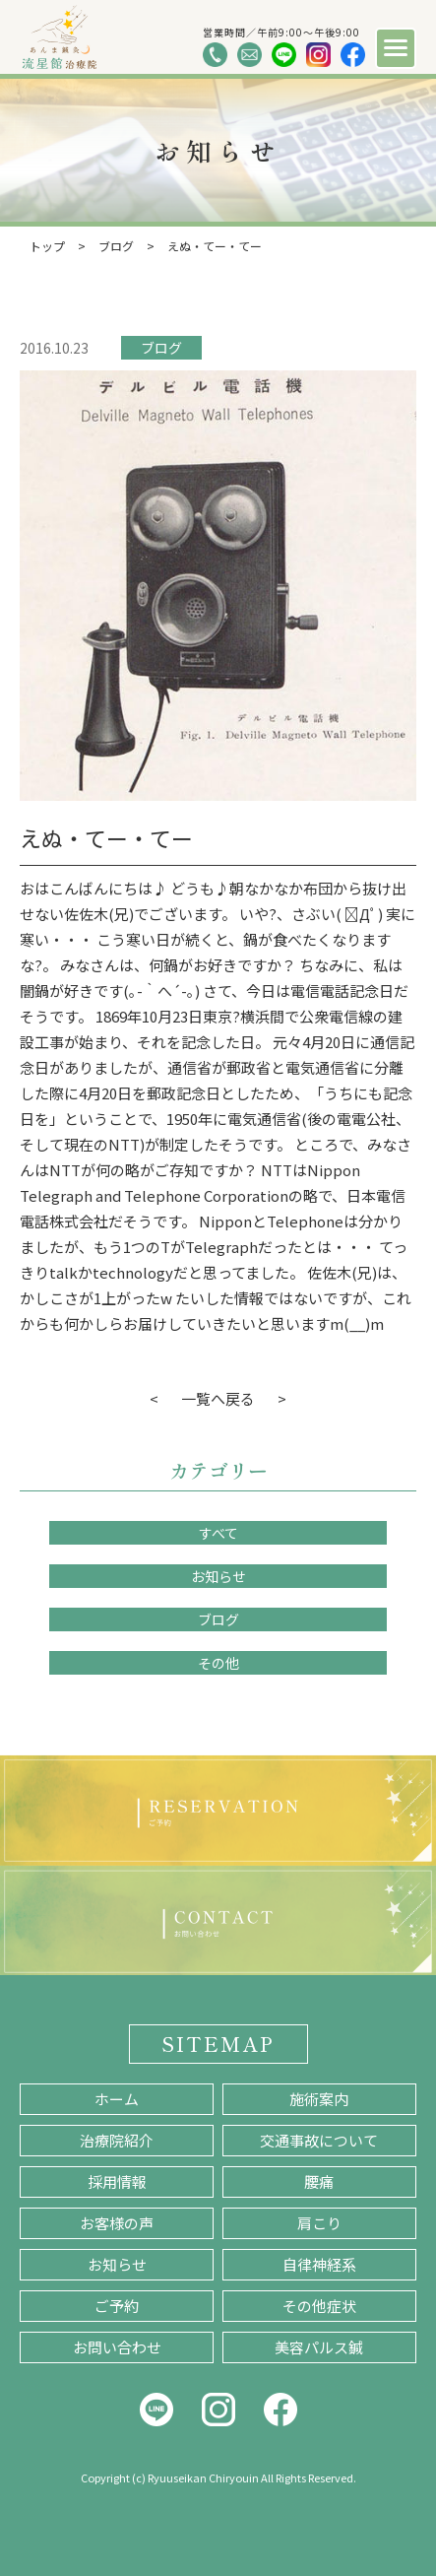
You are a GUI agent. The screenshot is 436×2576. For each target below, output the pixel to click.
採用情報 (117, 2181)
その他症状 (319, 2305)
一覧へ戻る (218, 1398)
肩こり (319, 2223)
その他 (218, 1663)
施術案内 (318, 2098)
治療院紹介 (117, 2140)
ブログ (161, 348)
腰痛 (319, 2181)
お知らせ (218, 1576)
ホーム (116, 2098)
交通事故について (319, 2140)
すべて (218, 1533)
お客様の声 (117, 2223)
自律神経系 (319, 2264)
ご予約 (116, 2305)
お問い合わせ (117, 2347)
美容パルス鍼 (319, 2347)
